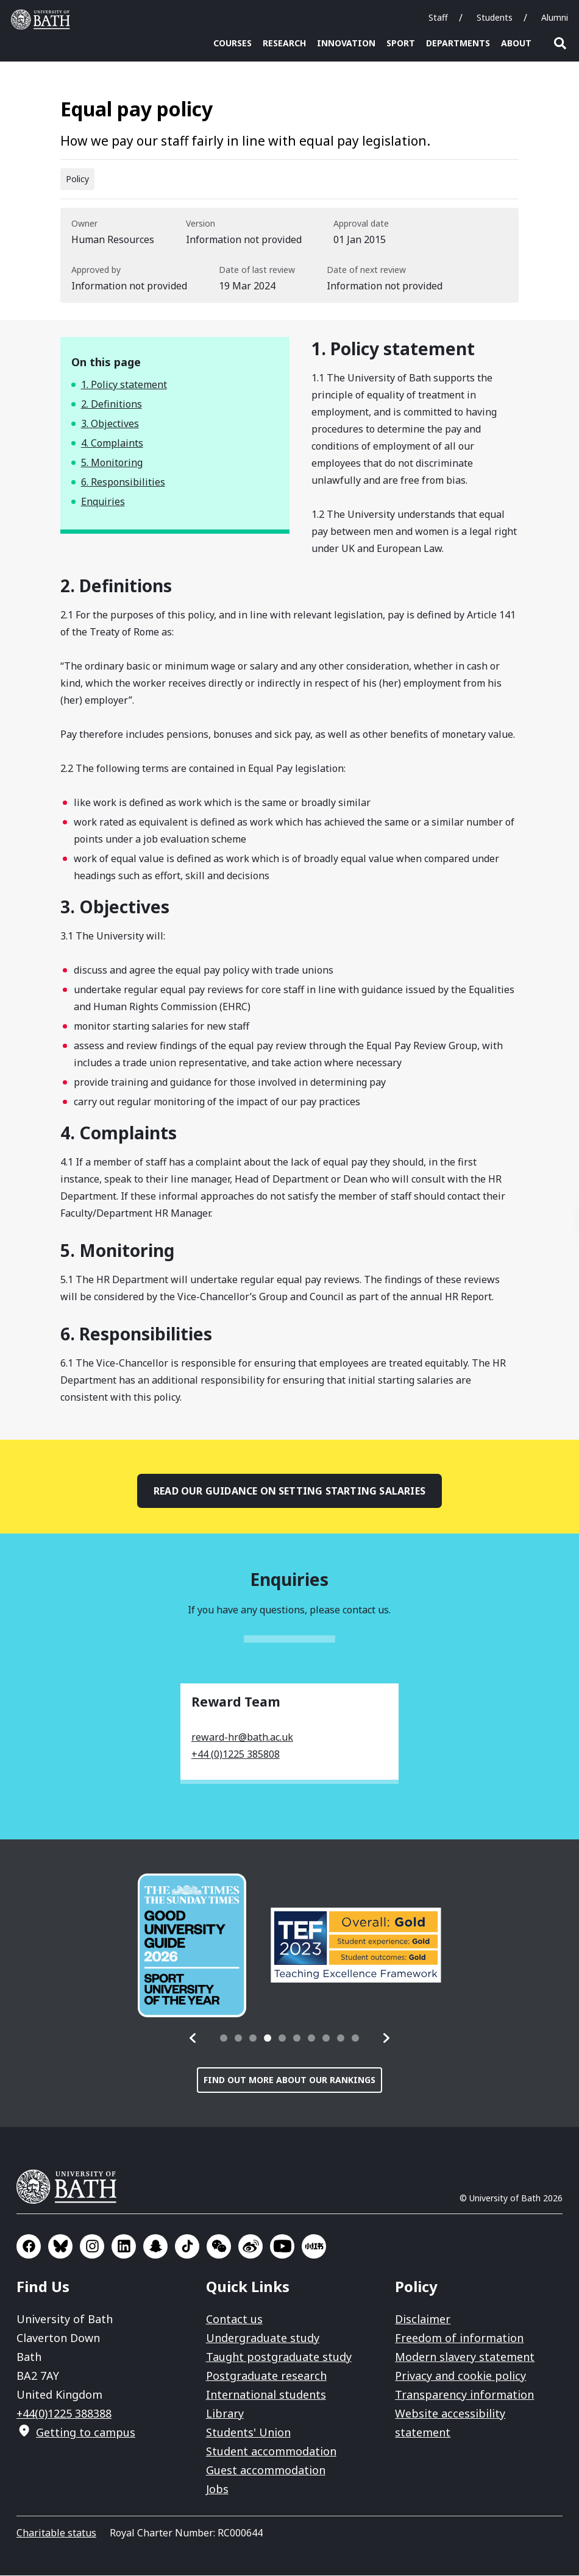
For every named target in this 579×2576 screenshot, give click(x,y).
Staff (438, 17)
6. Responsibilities (123, 482)
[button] (193, 2038)
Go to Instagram (92, 2247)
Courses (232, 43)
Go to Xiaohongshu (314, 2247)
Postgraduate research (266, 2376)
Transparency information (464, 2395)
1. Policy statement (124, 385)
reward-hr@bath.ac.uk (242, 1737)
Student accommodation (271, 2451)
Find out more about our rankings (289, 2080)
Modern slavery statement (465, 2357)
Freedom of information (459, 2338)
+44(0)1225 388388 (64, 2414)
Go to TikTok (187, 2247)
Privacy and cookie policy (460, 2376)
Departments (458, 43)
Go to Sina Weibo (250, 2247)
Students (495, 17)
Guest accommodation (265, 2470)
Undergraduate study (262, 2338)
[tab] (223, 2038)
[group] (192, 1946)
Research (284, 43)
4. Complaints (112, 443)
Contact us (234, 2319)
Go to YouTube (282, 2247)
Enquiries (103, 502)
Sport (400, 43)
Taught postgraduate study (279, 2357)
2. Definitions (111, 404)
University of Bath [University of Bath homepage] (43, 19)
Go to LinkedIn (124, 2247)
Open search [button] (560, 43)
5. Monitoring (112, 463)
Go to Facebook (28, 2247)
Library (225, 2414)
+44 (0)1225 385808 (235, 1754)
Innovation (346, 43)
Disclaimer (422, 2319)
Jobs (217, 2489)
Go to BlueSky (60, 2247)
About (516, 43)
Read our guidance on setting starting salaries (289, 1491)
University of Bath (71, 2187)
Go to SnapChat (155, 2247)
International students (266, 2395)
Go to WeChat (219, 2247)
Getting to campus (85, 2433)
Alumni (554, 17)
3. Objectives (110, 424)
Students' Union (248, 2433)
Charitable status (56, 2533)
